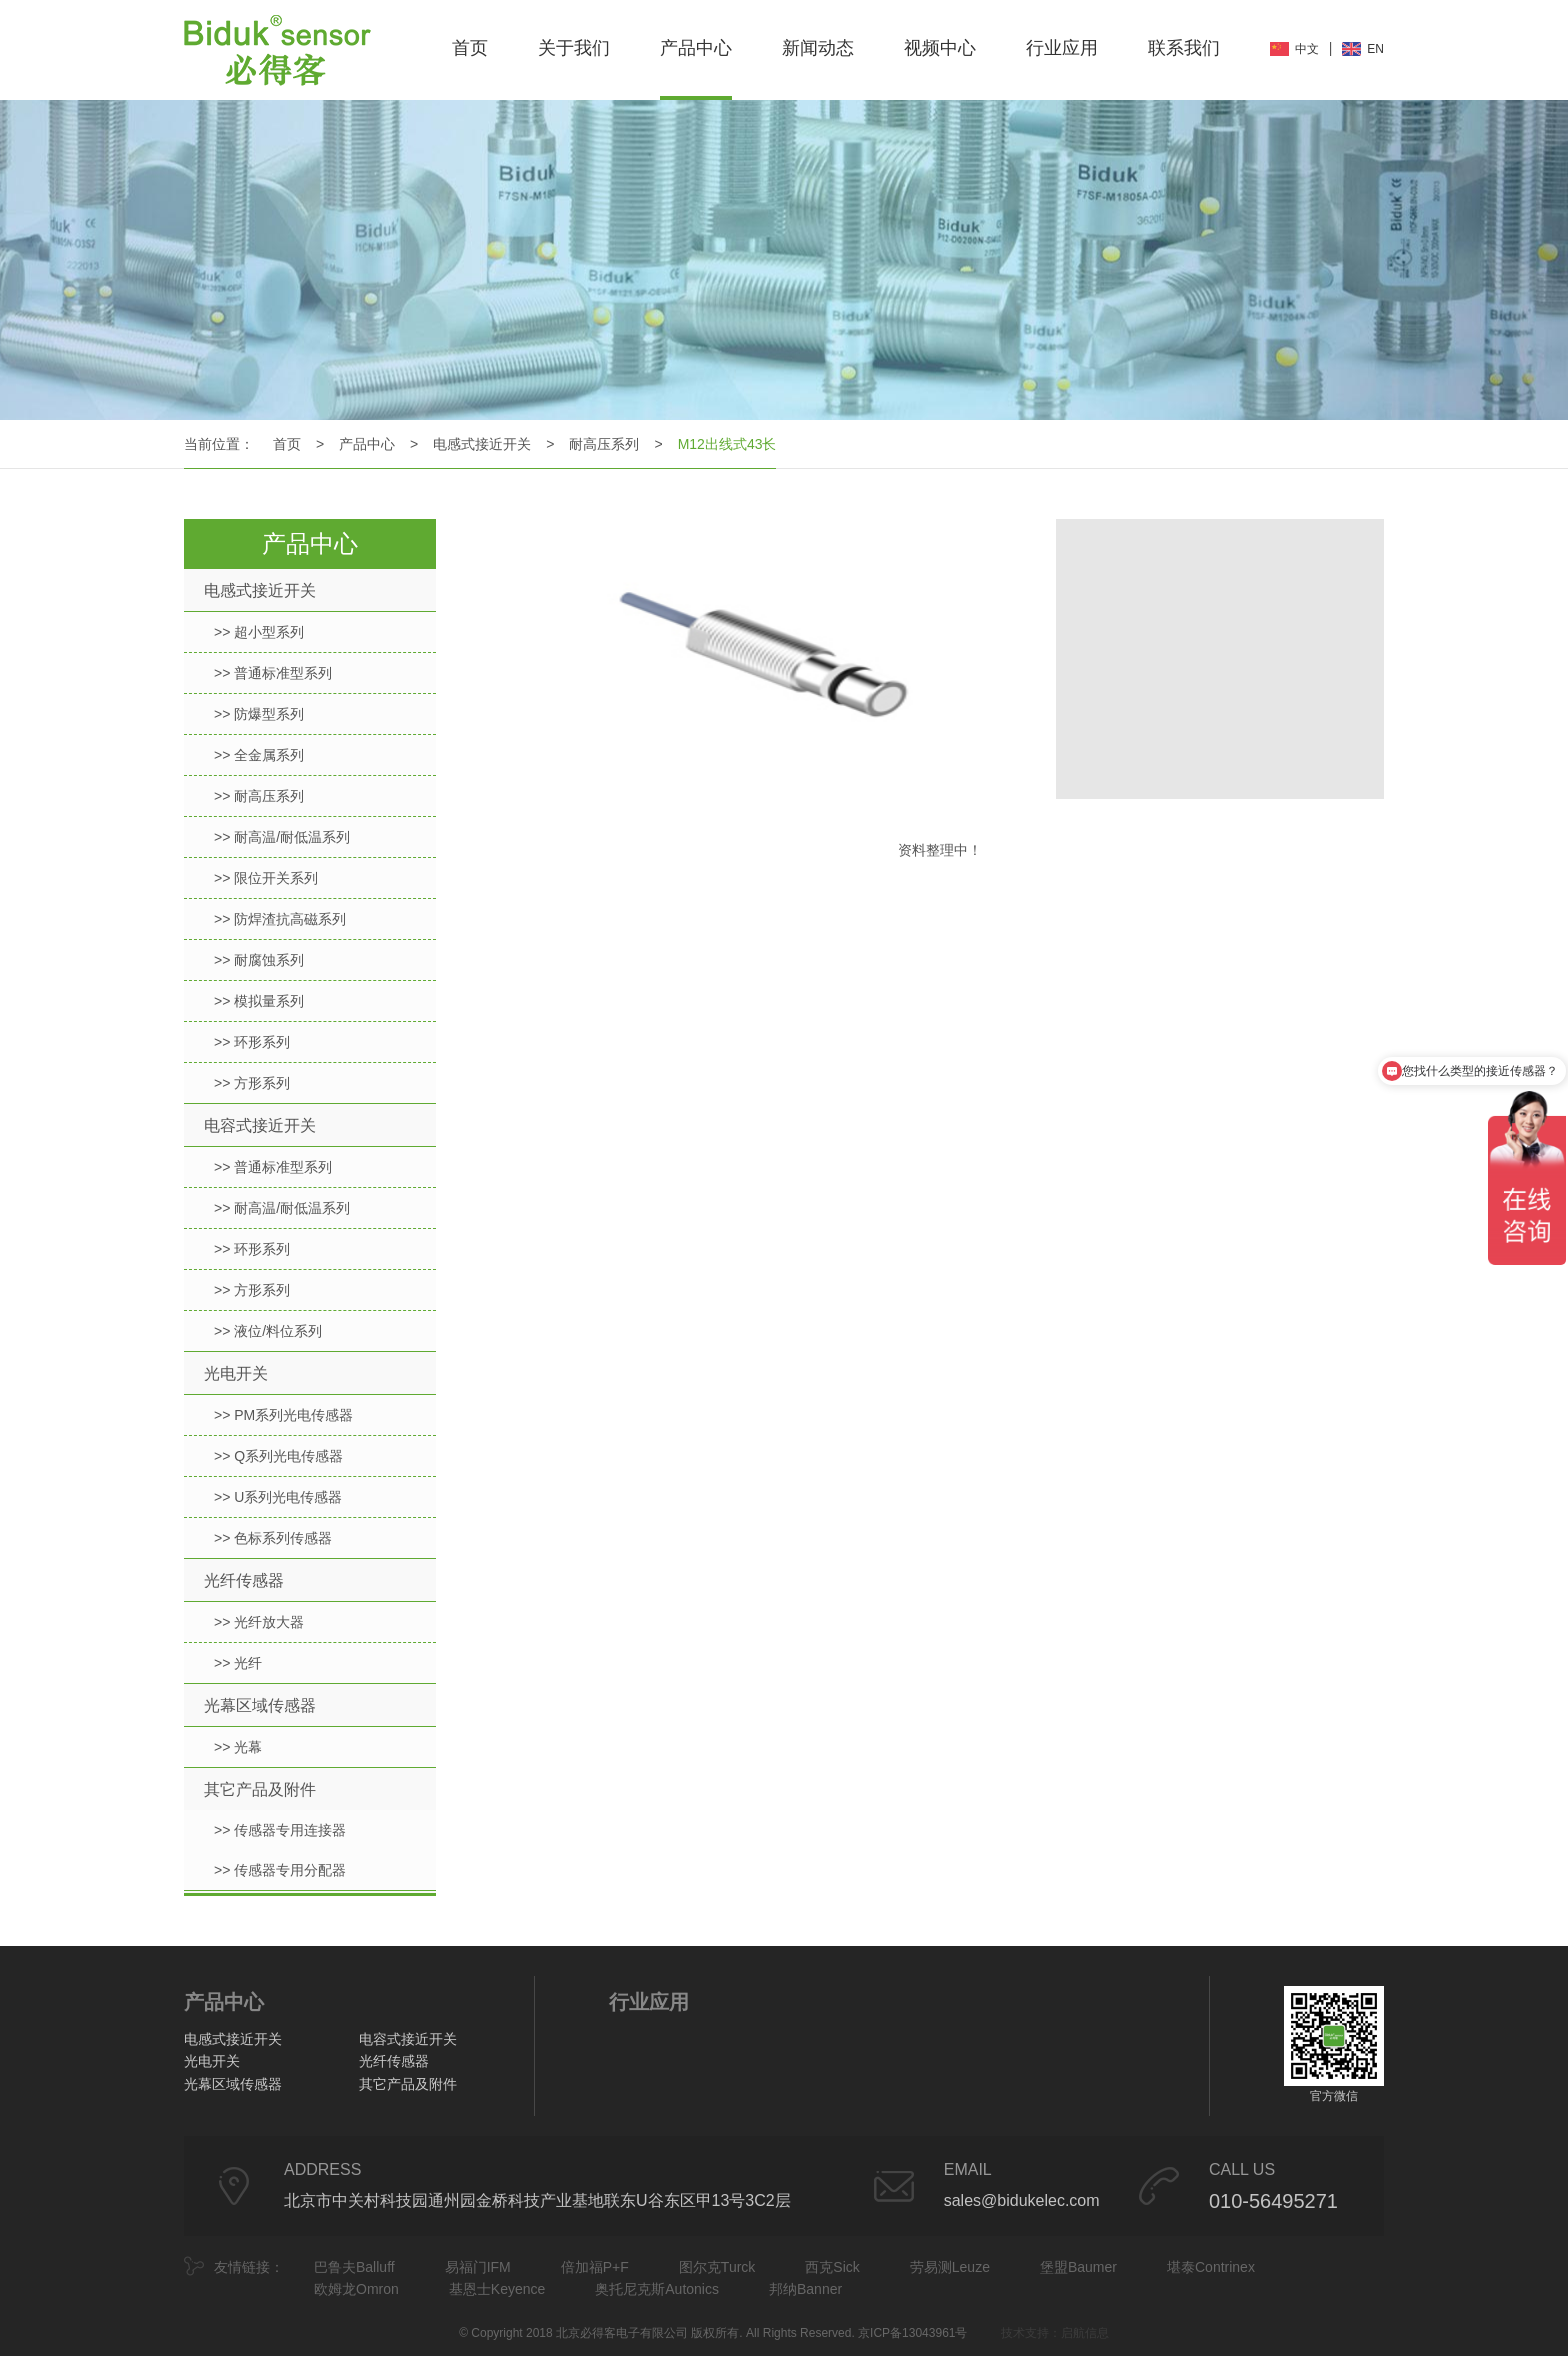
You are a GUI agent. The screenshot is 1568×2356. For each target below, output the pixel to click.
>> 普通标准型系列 (273, 673)
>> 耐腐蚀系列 (259, 960)
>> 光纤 (238, 1663)
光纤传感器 (244, 1580)
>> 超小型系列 (259, 632)
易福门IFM (478, 2267)
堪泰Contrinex (1211, 2267)
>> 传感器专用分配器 (280, 1870)
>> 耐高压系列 (259, 796)
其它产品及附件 (260, 1789)
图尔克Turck (717, 2267)
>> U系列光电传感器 (278, 1497)
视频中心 (940, 48)
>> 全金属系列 (259, 755)
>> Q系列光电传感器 (278, 1456)
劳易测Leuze (950, 2267)
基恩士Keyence (497, 2289)
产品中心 (696, 48)
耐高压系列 (604, 444)
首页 (470, 48)
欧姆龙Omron (356, 2289)
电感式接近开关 (482, 444)
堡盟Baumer (1078, 2267)
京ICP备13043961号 (912, 2333)
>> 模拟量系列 (259, 1001)
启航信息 (1085, 2333)
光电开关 (236, 1373)
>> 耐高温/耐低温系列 (282, 837)
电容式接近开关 (260, 1125)
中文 (1307, 49)
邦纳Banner (805, 2289)
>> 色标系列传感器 (273, 1538)
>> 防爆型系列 (259, 714)
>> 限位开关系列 (266, 878)
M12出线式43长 (727, 444)
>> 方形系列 (252, 1083)
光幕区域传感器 (260, 1705)
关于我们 (574, 48)
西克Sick (832, 2267)
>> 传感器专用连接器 (280, 1830)
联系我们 (1184, 48)
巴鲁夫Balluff (354, 2267)
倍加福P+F (595, 2267)
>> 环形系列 (252, 1042)
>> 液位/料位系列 (268, 1331)
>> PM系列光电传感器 (283, 1415)
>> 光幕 (238, 1747)
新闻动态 (818, 48)
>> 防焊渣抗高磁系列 (280, 919)
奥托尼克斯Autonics (657, 2289)
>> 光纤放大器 (259, 1622)
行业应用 (1062, 48)
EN (1375, 49)
